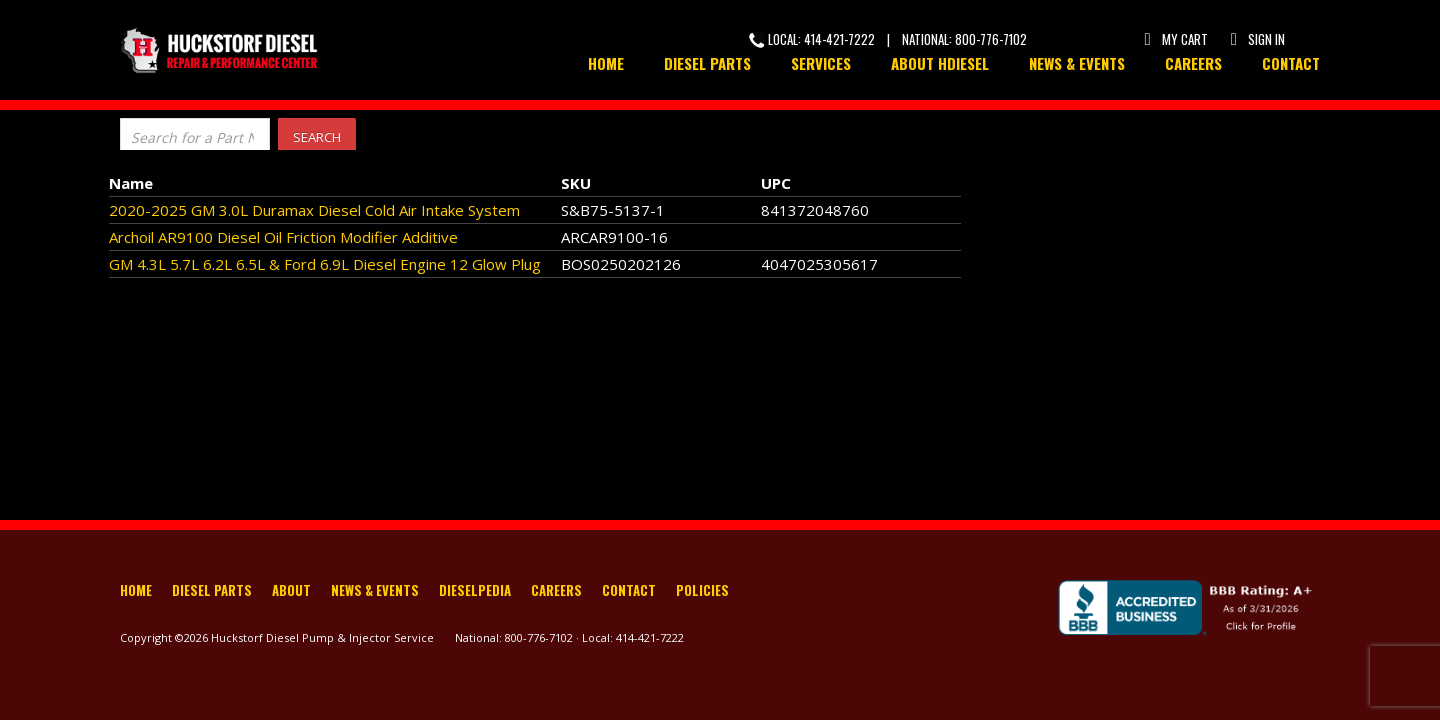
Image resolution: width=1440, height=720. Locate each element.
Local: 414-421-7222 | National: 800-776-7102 (888, 39)
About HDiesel (940, 63)
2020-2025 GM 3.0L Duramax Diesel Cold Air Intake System (314, 210)
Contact (1291, 63)
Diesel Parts (707, 63)
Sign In (1256, 39)
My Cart (1175, 39)
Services (821, 63)
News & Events (1077, 63)
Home (606, 63)
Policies (702, 592)
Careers (1193, 63)
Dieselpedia (475, 592)
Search (317, 137)
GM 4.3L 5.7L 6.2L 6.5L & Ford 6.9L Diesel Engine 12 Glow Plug (325, 264)
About (291, 592)
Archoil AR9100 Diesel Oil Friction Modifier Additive (283, 237)
